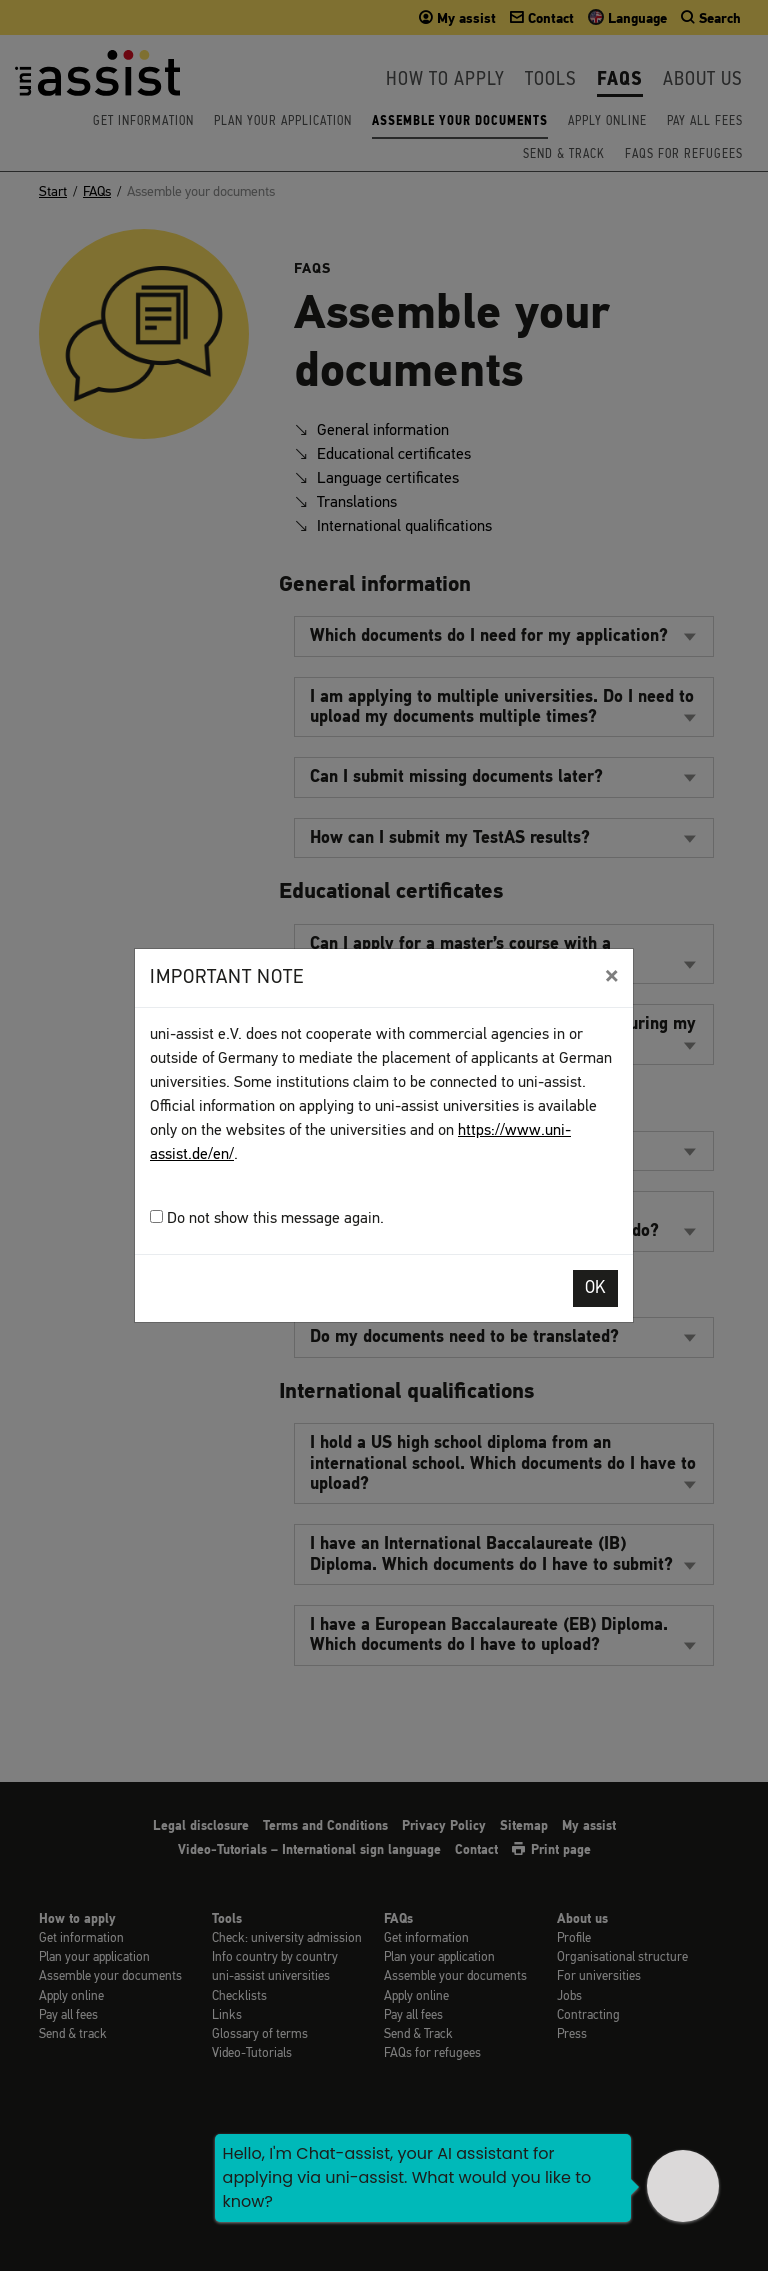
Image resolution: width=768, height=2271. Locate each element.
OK (595, 1288)
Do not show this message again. (267, 1218)
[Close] (611, 976)
